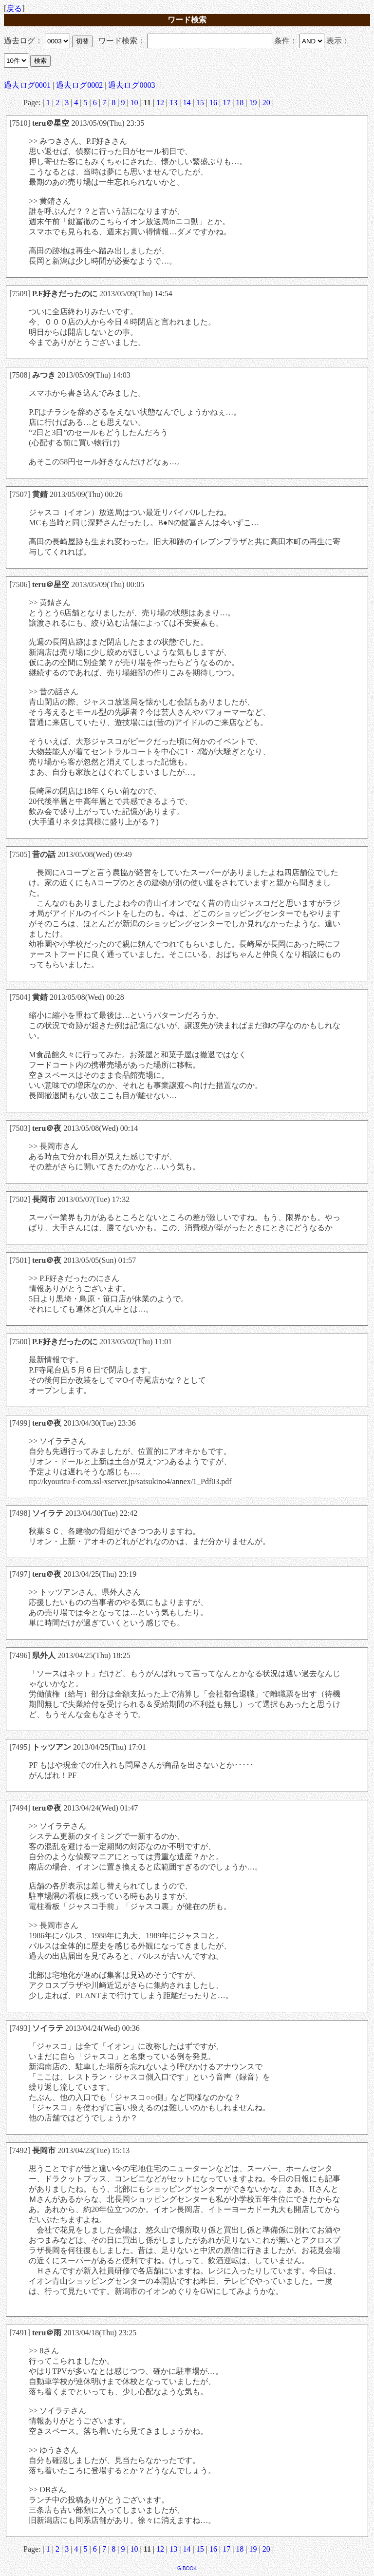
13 (173, 102)
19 (253, 102)
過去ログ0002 (79, 85)
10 (134, 102)
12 (160, 102)
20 (266, 102)
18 (239, 102)
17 (226, 102)
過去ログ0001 (27, 85)
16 (213, 102)
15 (200, 102)
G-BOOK (187, 2568)
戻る (14, 8)
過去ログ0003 (131, 85)
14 (187, 102)
